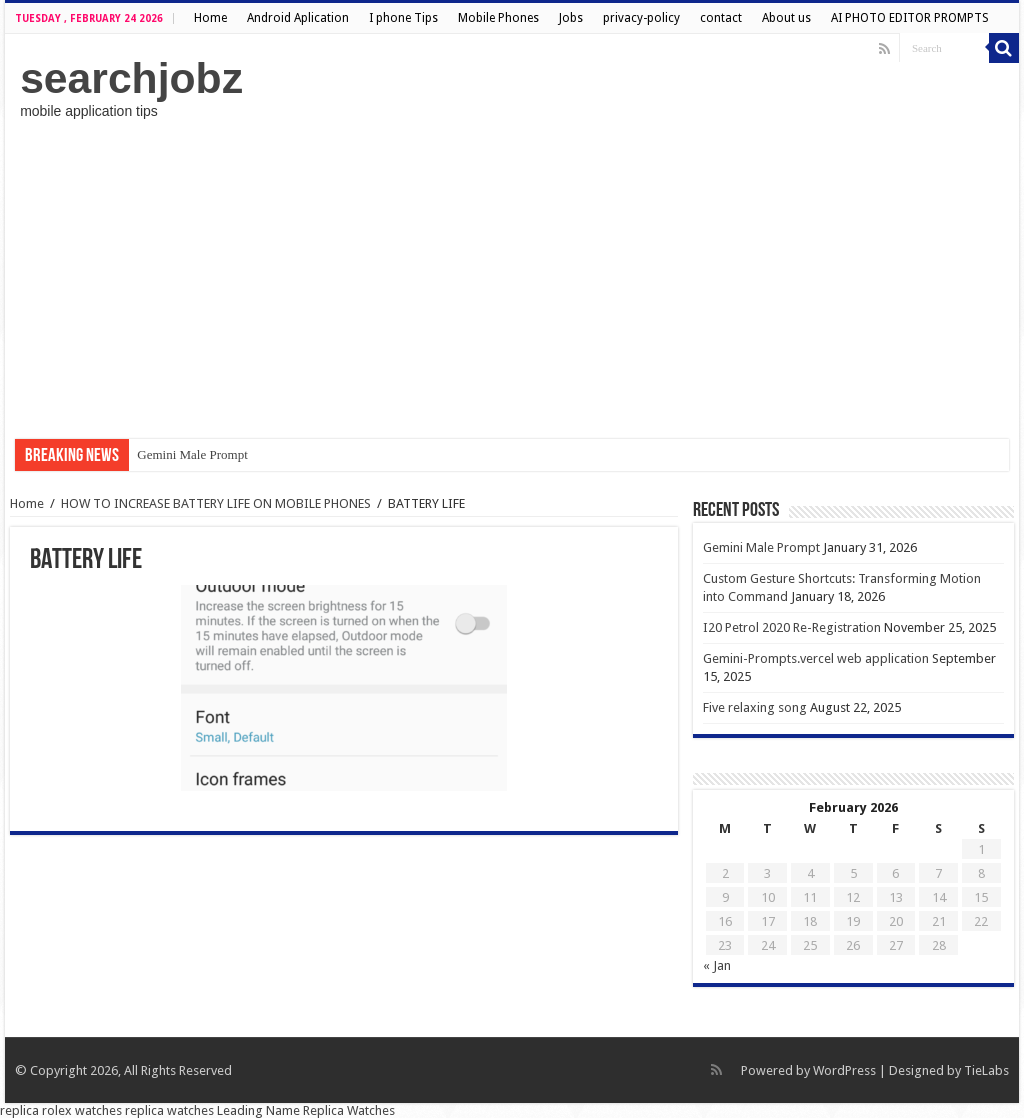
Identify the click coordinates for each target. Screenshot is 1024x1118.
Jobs (571, 18)
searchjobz (131, 78)
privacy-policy (641, 18)
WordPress (844, 1070)
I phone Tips (403, 18)
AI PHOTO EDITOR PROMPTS (910, 18)
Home (210, 18)
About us (786, 18)
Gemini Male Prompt (192, 454)
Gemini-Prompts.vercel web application (816, 658)
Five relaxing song (755, 707)
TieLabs (986, 1070)
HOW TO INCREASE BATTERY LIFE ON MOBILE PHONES (216, 503)
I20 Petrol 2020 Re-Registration (792, 627)
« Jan (717, 965)
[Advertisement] (512, 279)
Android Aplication (298, 18)
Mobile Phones (498, 18)
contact (721, 18)
